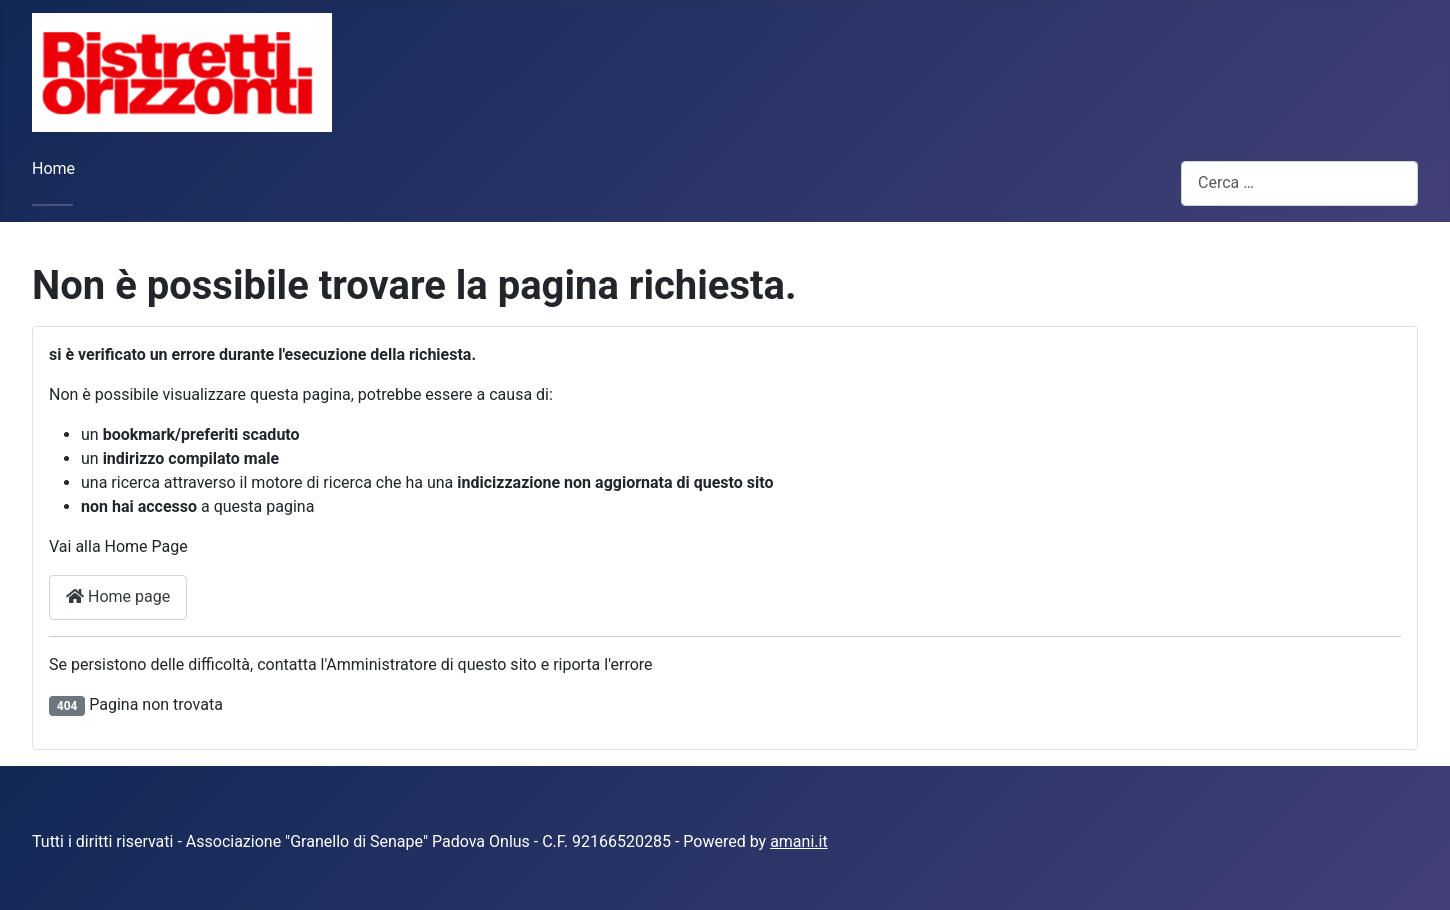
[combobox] (1299, 183)
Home (53, 168)
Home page (118, 596)
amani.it (799, 841)
